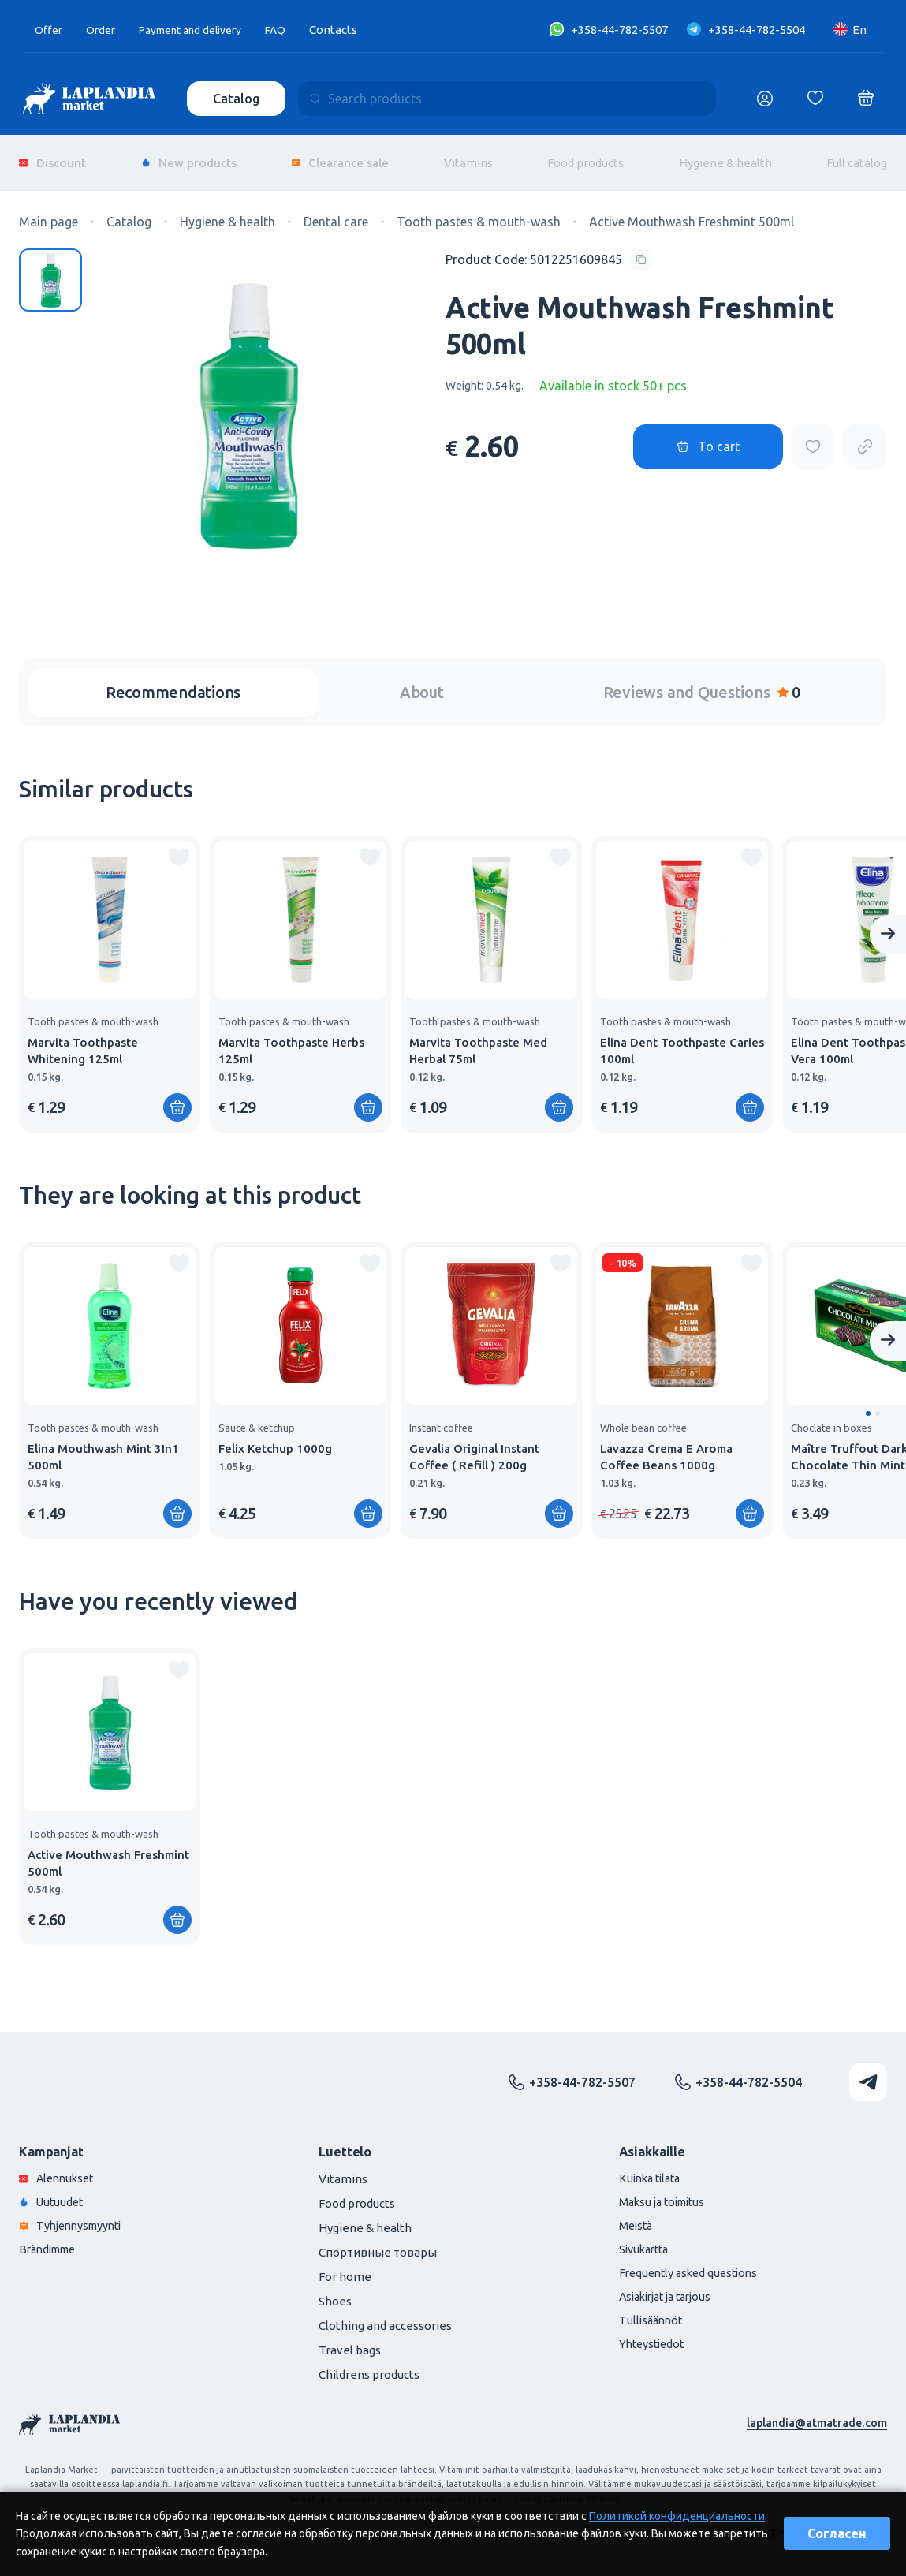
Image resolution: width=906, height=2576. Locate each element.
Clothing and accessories (385, 2314)
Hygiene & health (725, 157)
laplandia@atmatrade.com (815, 2412)
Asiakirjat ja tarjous (670, 2290)
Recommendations (173, 681)
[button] (868, 1402)
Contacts (354, 29)
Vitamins (468, 157)
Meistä (637, 2216)
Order (104, 29)
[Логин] (765, 98)
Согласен (837, 2533)
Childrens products (369, 2363)
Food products (585, 157)
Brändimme (51, 2241)
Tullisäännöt (652, 2314)
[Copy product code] (549, 248)
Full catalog (856, 157)
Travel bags (350, 2339)
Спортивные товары (378, 2241)
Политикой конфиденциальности (677, 2516)
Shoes (335, 2290)
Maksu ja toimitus (666, 2192)
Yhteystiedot (654, 2339)
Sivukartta (646, 2241)
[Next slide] (888, 923)
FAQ (296, 29)
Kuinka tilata (653, 2168)
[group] (109, 973)
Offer (50, 29)
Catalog (238, 98)
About (422, 681)
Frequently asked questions (692, 2265)
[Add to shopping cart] (177, 1096)
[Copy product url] (865, 436)
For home (345, 2265)
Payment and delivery (202, 29)
